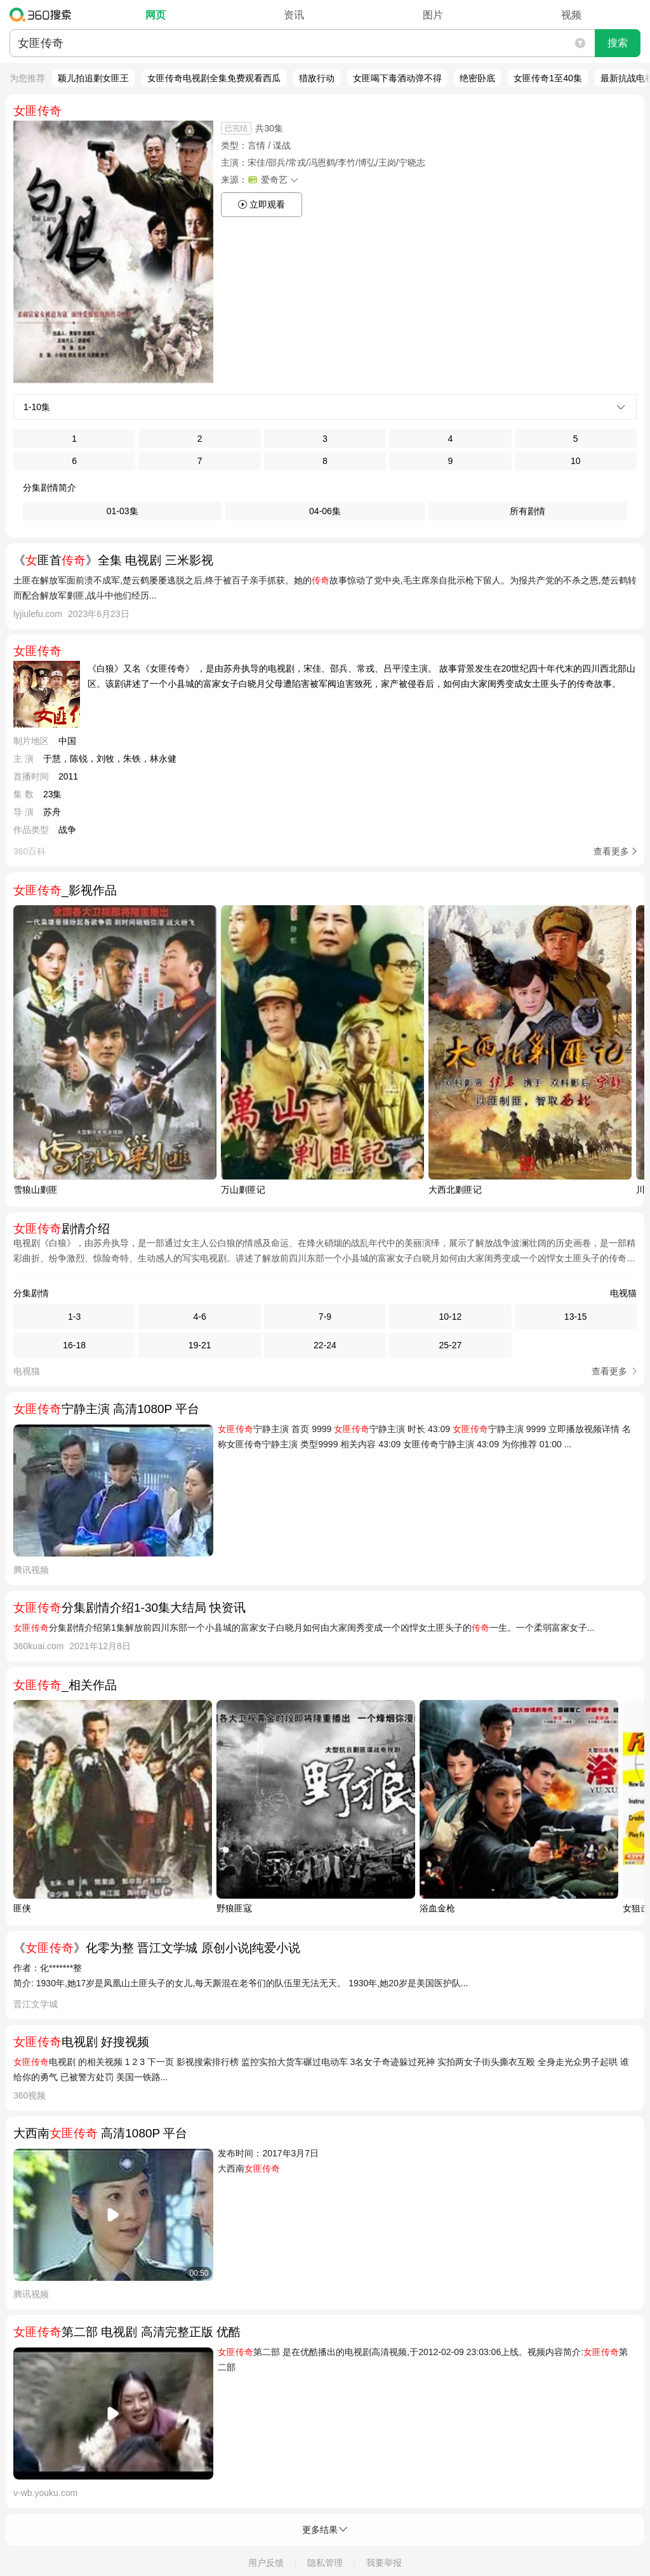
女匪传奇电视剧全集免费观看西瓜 (214, 78)
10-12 (450, 1316)
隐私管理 (325, 2563)
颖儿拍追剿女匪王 (93, 78)
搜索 (617, 42)
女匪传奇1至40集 (547, 78)
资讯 (294, 15)
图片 (433, 15)
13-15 (575, 1316)
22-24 (325, 1345)
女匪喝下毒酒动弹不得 (397, 78)
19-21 (200, 1345)
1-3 (74, 1316)
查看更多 (611, 851)
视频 (571, 15)
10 (576, 461)
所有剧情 (527, 511)
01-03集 (122, 511)
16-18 (74, 1345)
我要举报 (384, 2563)
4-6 (199, 1316)
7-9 (325, 1316)
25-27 (450, 1345)
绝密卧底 (477, 78)
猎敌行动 (317, 78)
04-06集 (325, 511)
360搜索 (43, 14)
